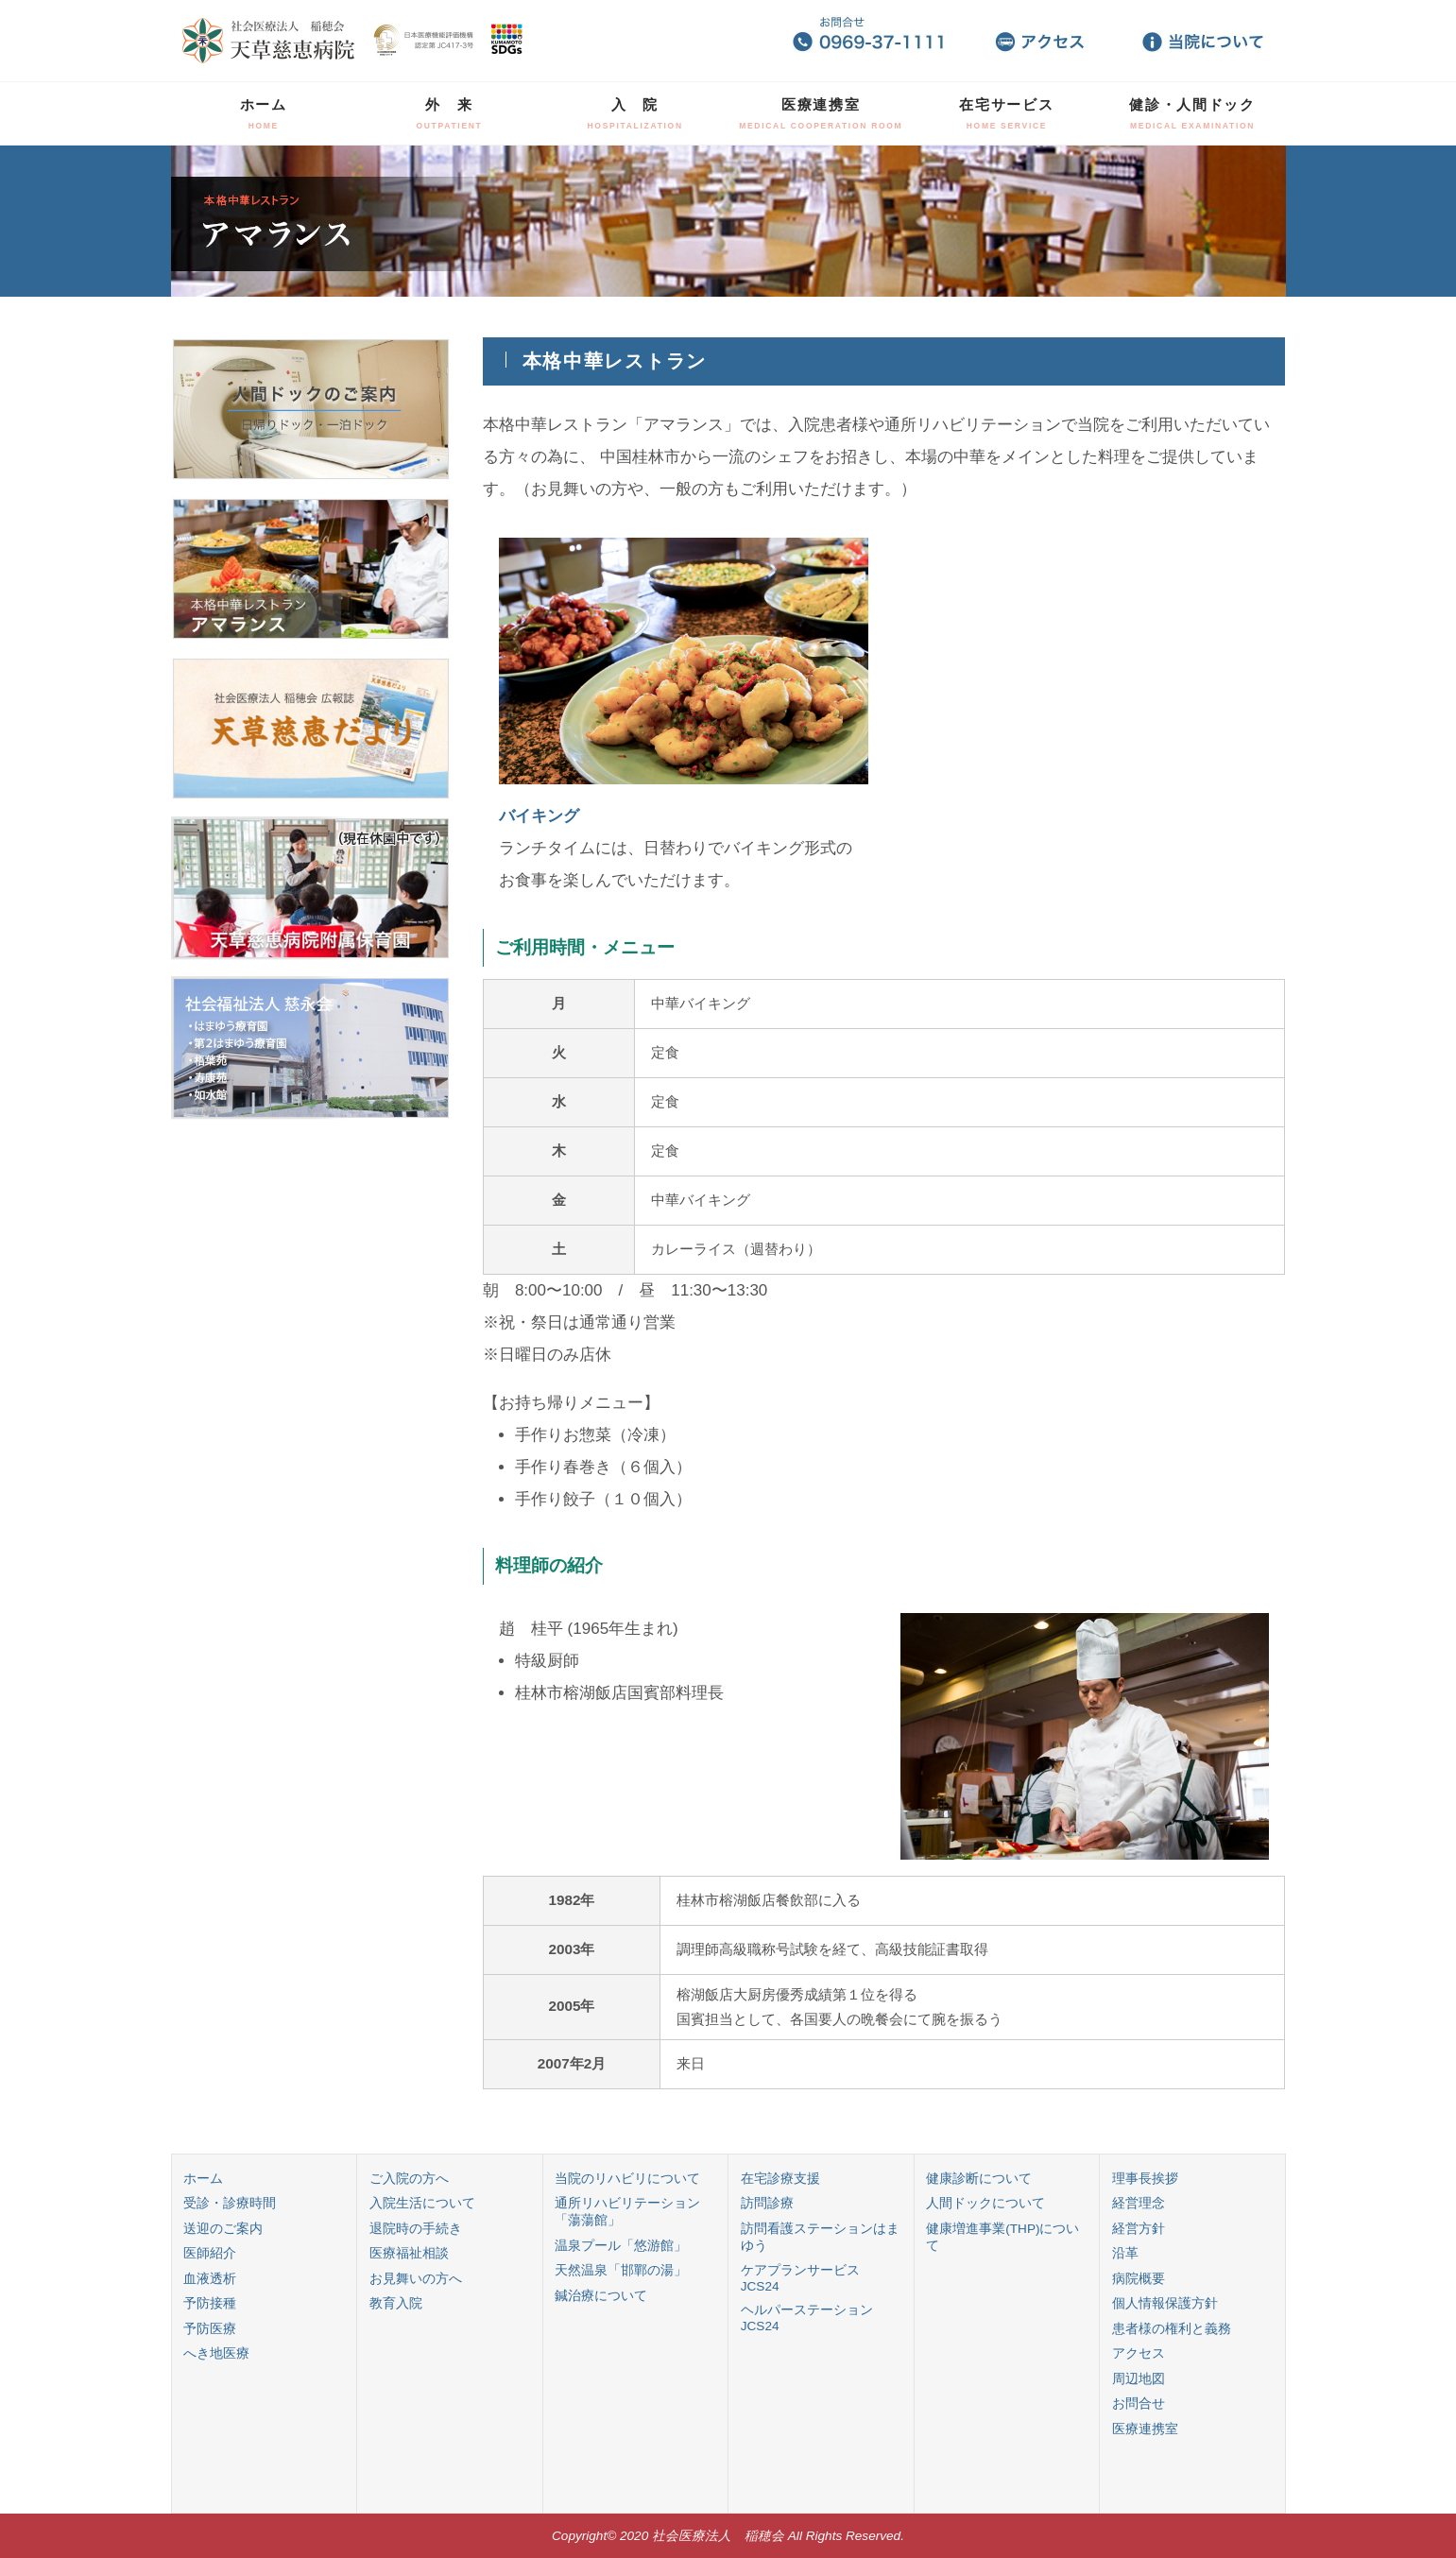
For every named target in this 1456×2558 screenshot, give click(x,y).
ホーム (263, 113)
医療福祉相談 (409, 2253)
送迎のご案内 (223, 2229)
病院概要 (1138, 2279)
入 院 (635, 113)
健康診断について (979, 2179)
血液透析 (209, 2279)
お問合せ (1138, 2403)
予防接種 (209, 2303)
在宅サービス (1006, 113)
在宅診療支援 (780, 2179)
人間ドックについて (985, 2203)
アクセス (1138, 2353)
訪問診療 (767, 2203)
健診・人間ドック (1192, 113)
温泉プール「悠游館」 (621, 2246)
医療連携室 (820, 113)
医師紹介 (209, 2253)
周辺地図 (1138, 2379)
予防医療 (209, 2329)
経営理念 (1138, 2203)
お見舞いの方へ (415, 2279)
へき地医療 (216, 2353)
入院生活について (422, 2203)
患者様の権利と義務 (1171, 2329)
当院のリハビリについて (627, 2179)
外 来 (449, 113)
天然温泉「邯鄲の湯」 (621, 2270)
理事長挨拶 (1145, 2179)
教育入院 (395, 2303)
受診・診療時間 (229, 2203)
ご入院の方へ (409, 2179)
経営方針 (1138, 2229)
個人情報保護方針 (1165, 2303)
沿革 (1125, 2253)
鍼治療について (601, 2296)
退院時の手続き (415, 2229)
